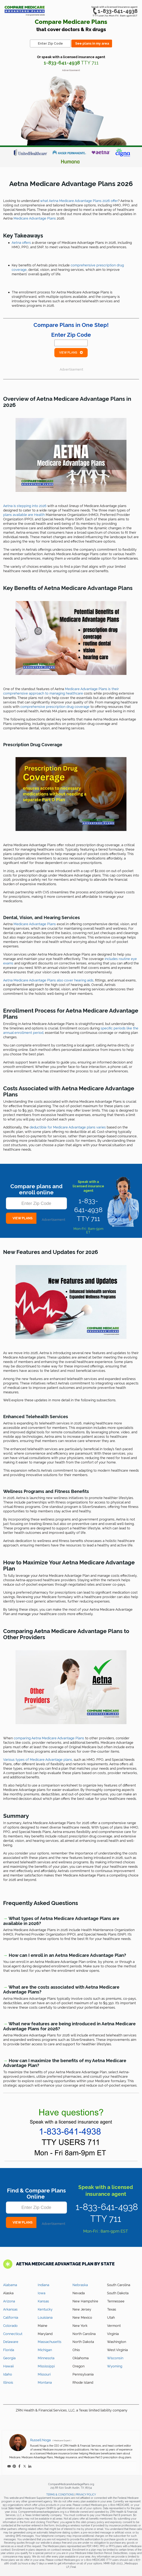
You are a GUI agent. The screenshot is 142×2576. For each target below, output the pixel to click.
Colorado (10, 2326)
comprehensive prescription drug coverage (54, 707)
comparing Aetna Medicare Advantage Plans (49, 1738)
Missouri (44, 2374)
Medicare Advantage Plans (34, 218)
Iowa (41, 2293)
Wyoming (114, 2366)
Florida (8, 2350)
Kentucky (45, 2309)
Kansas (43, 2301)
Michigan (45, 2350)
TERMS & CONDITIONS (60, 2494)
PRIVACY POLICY (86, 2494)
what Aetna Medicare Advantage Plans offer (79, 201)
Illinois (8, 2382)
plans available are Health (24, 515)
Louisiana (45, 2317)
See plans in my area (92, 43)
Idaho (7, 2374)
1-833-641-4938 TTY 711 (88, 1209)
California (10, 2317)
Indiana (43, 2285)
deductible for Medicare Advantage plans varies (68, 1127)
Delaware (10, 2342)
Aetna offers (21, 243)
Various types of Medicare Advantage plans (37, 1760)
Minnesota (46, 2358)
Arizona (9, 2301)
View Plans (71, 352)
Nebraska (80, 2285)
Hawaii (8, 2366)
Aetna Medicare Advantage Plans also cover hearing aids (48, 980)
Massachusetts (49, 2342)
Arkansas (10, 2309)
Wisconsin (115, 2358)
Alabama (10, 2285)
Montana (45, 2382)
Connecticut (12, 2334)
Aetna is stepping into (24, 506)
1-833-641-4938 (115, 11)
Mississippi (46, 2366)
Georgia (9, 2358)
